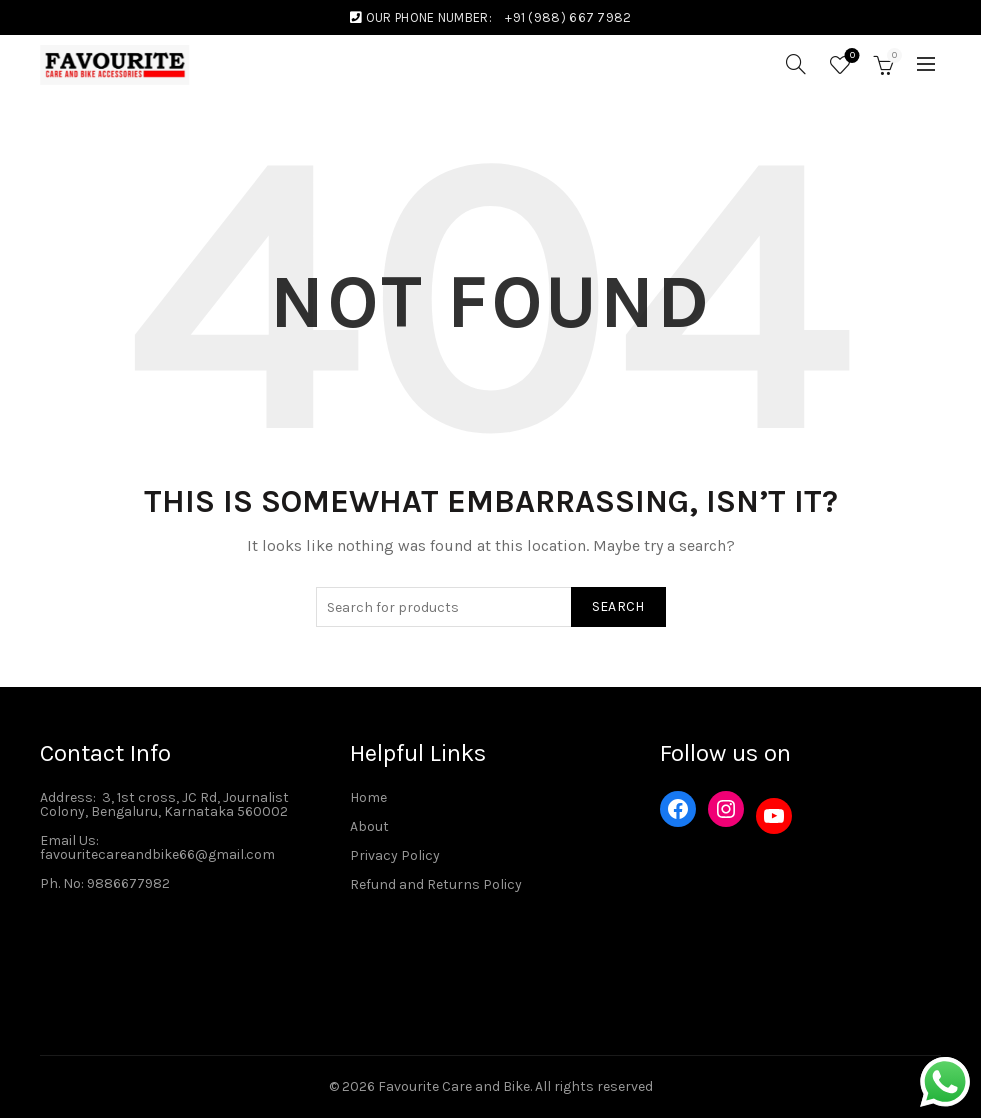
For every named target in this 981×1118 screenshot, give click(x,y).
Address (66, 797)
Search (618, 606)
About (369, 826)
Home (368, 797)
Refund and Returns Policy (436, 884)
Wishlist (850, 56)
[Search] (796, 64)
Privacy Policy (395, 855)
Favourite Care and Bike (454, 1086)
